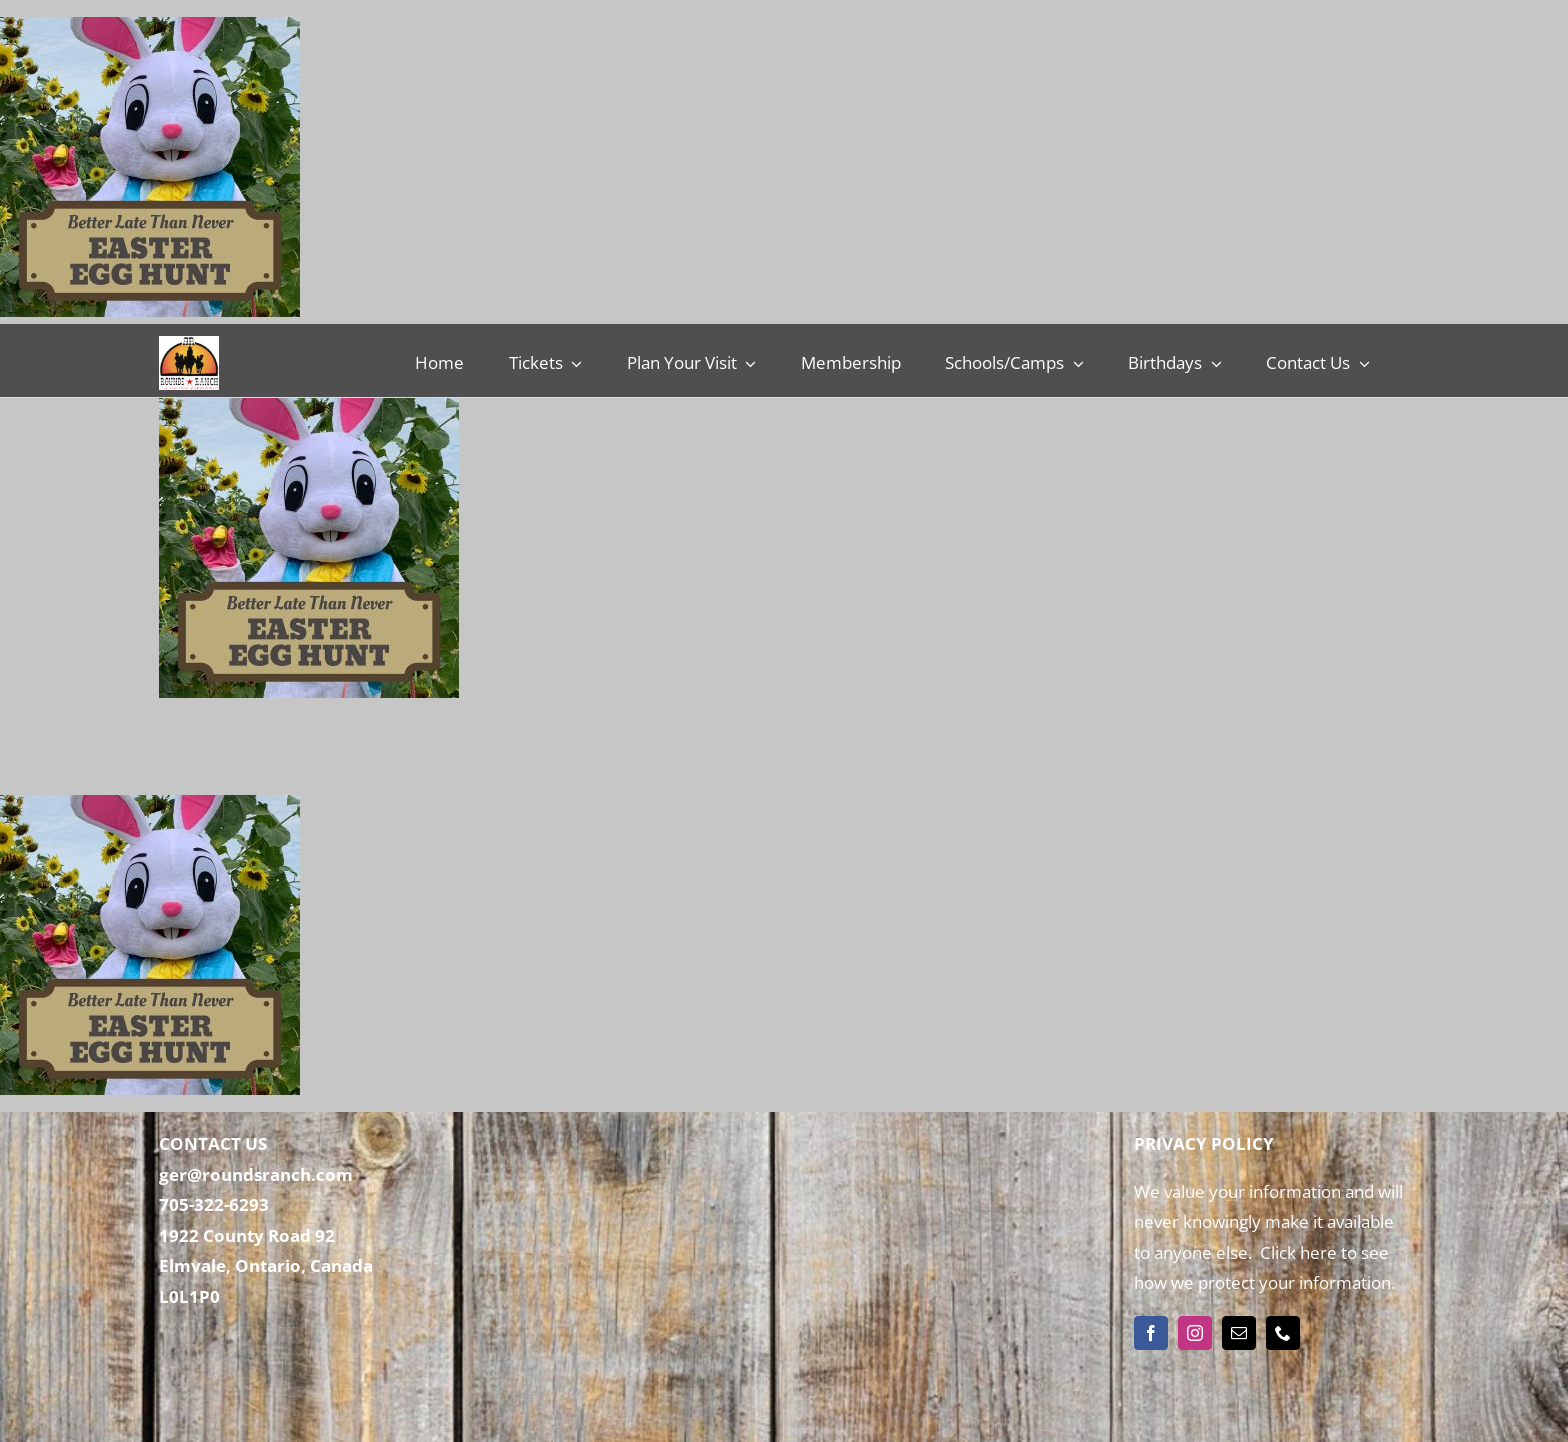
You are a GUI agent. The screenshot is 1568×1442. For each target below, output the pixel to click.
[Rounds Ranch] (189, 344)
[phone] (1283, 1333)
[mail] (1239, 1333)
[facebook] (1151, 1333)
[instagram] (1195, 1333)
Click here (1296, 1252)
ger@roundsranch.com (256, 1174)
